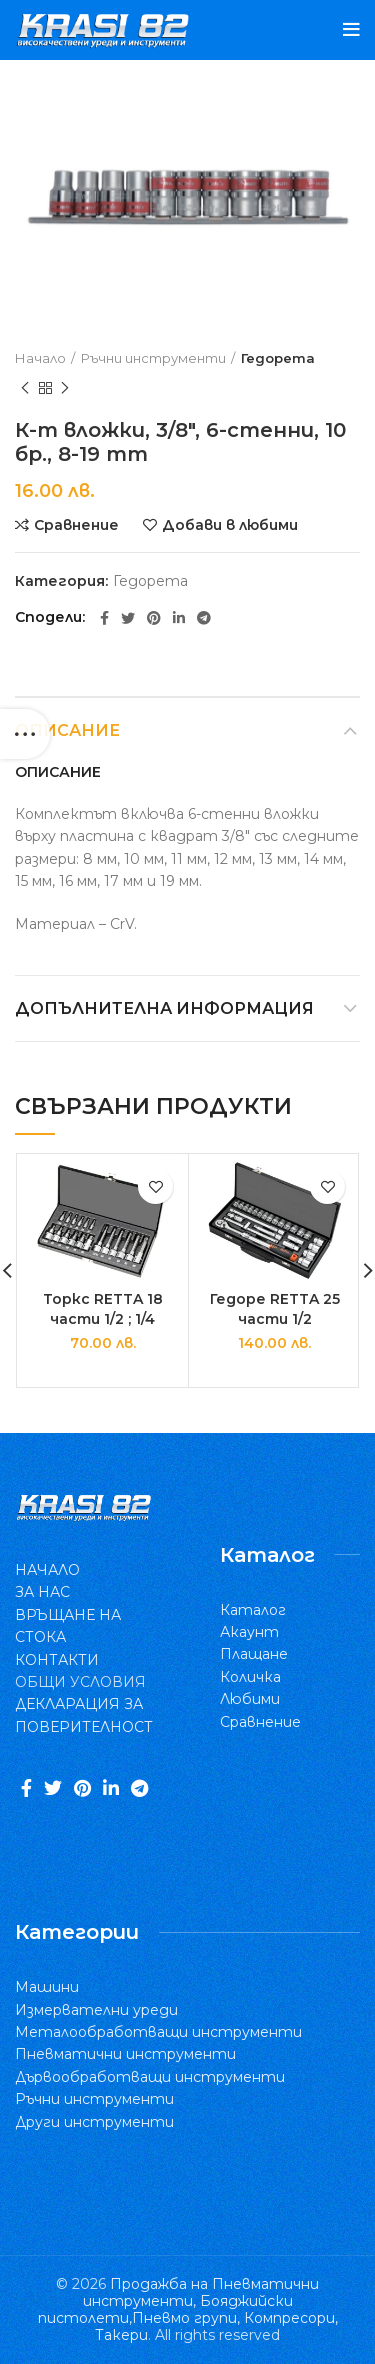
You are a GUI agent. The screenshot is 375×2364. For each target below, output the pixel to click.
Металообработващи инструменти (158, 2032)
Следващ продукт (65, 388)
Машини (47, 1987)
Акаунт (249, 1632)
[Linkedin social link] (179, 618)
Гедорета (278, 358)
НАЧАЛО (47, 1570)
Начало (40, 358)
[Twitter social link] (128, 618)
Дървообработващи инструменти (150, 2077)
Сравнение (76, 525)
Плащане (254, 1654)
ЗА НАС (42, 1592)
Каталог (253, 1610)
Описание (67, 730)
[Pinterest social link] (154, 618)
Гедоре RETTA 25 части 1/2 (275, 1309)
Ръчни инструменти (153, 358)
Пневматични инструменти (125, 2054)
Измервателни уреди (96, 2010)
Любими (250, 1699)
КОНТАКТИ (57, 1660)
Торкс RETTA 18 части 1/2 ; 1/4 (103, 1309)
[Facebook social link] (104, 618)
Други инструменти (94, 2122)
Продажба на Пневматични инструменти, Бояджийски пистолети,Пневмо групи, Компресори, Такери (188, 2309)
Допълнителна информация (164, 1008)
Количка (250, 1677)
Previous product (25, 388)
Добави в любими (230, 525)
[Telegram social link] (204, 618)
